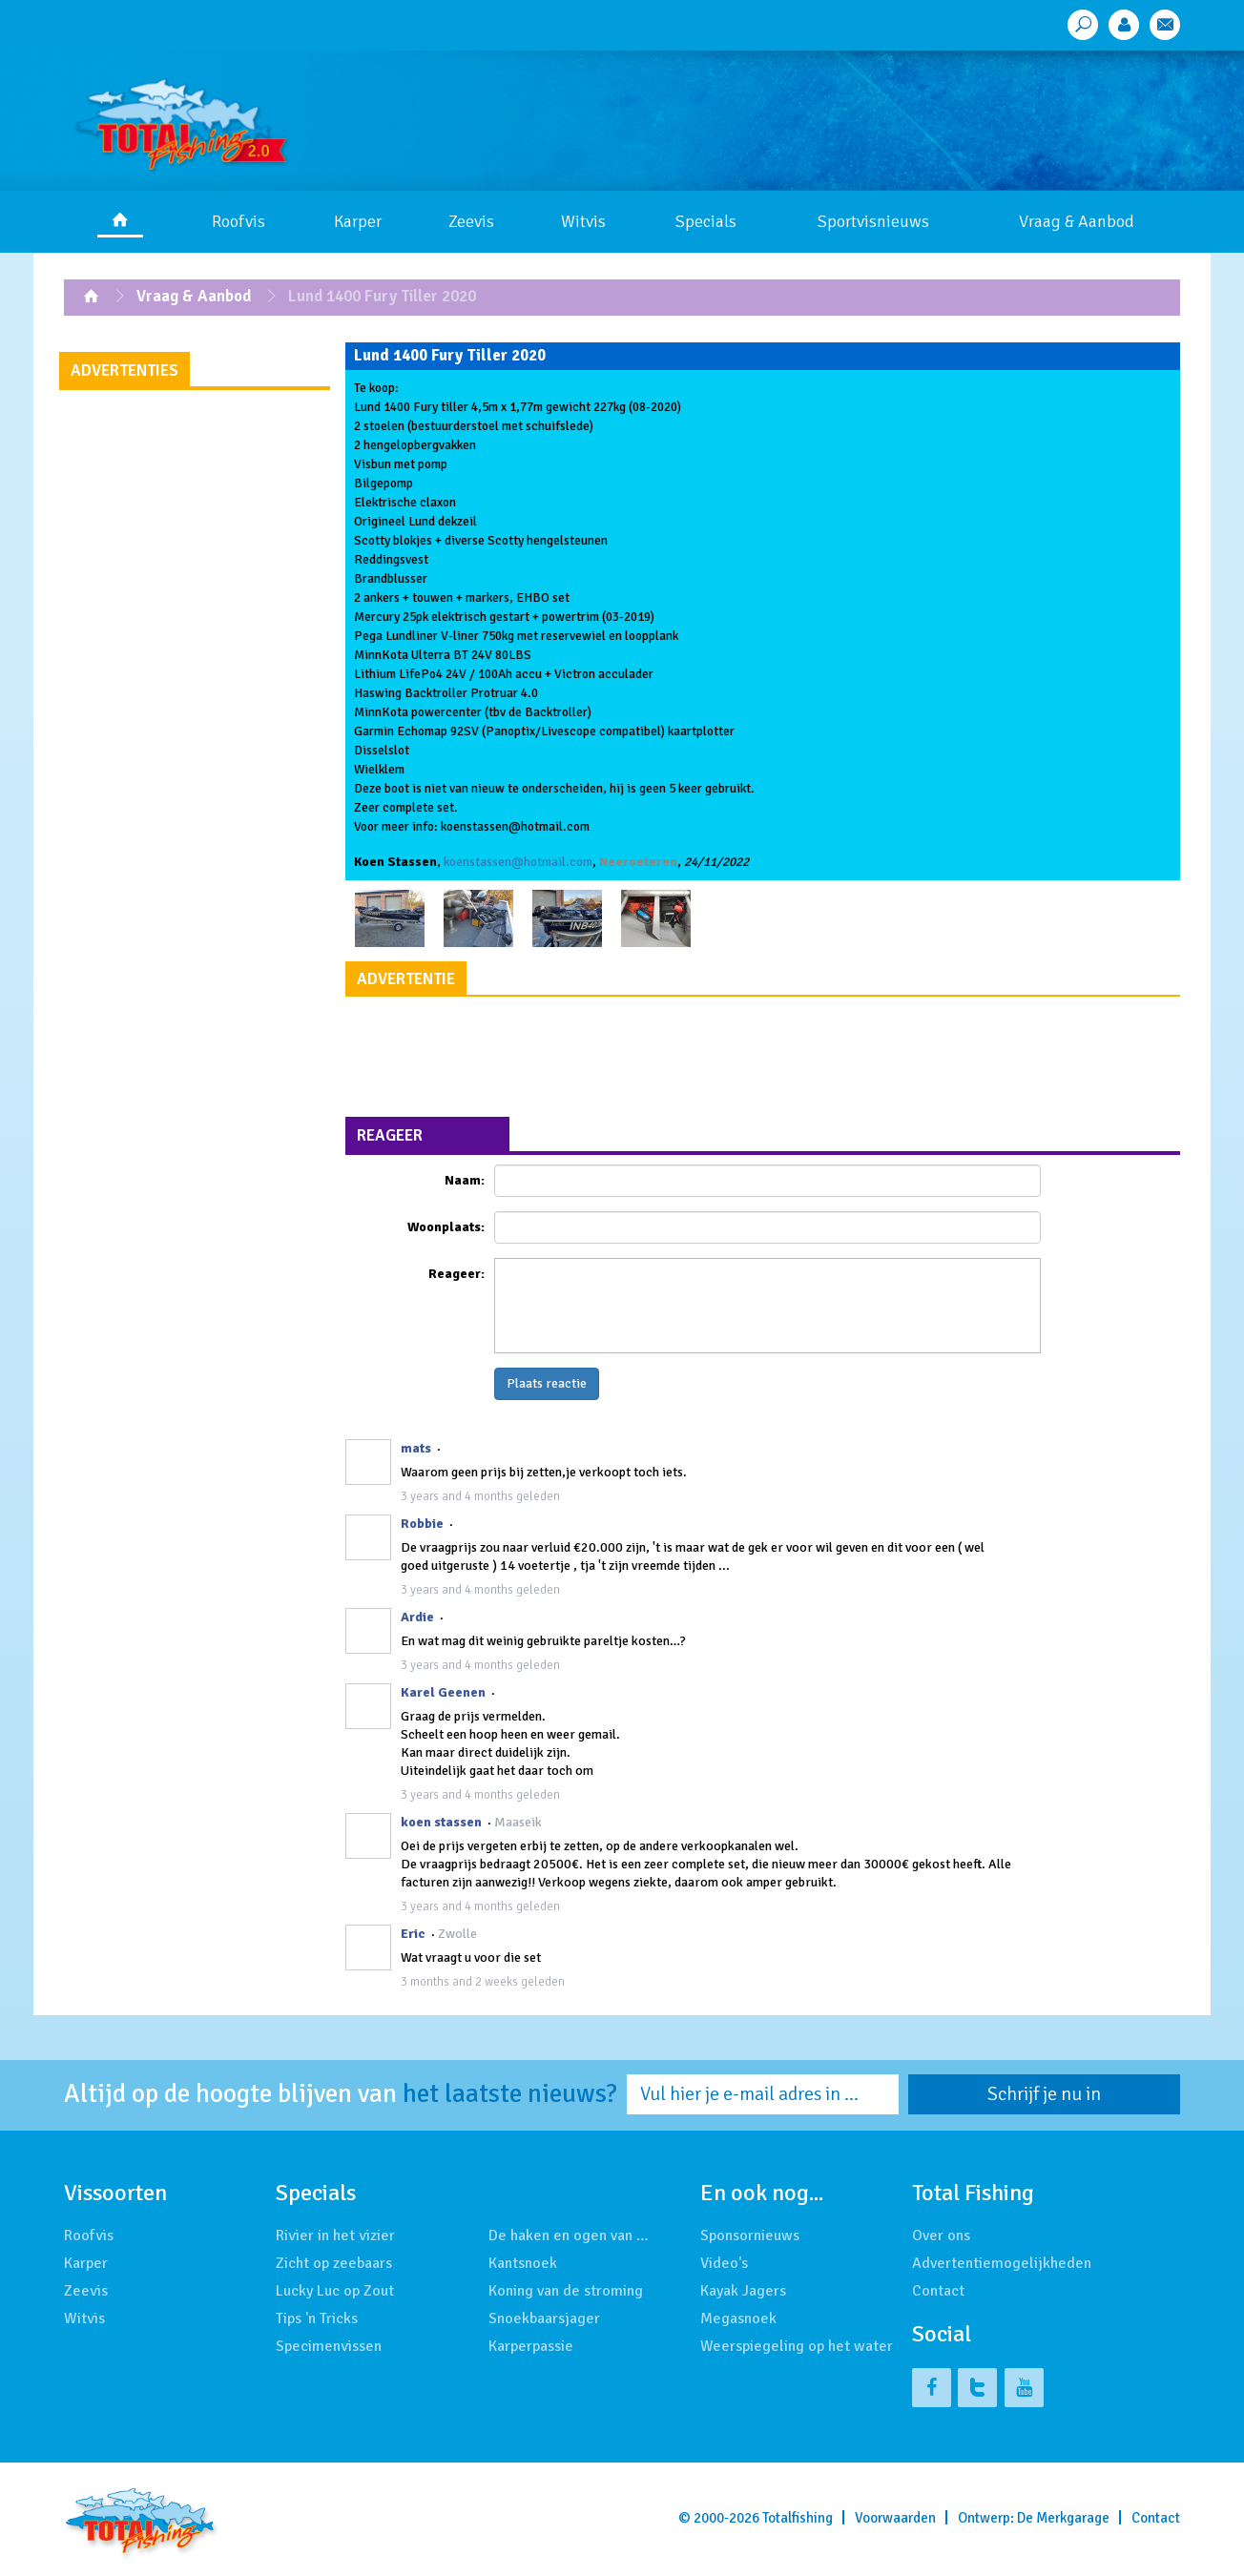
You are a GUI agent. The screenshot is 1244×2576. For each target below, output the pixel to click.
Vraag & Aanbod (1076, 221)
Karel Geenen (443, 1692)
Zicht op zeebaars (334, 2263)
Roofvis (238, 221)
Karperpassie (530, 2346)
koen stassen (441, 1822)
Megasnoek (738, 2318)
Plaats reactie (547, 1383)
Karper (358, 221)
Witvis (583, 221)
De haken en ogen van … (568, 2235)
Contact (938, 2290)
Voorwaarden (895, 2517)
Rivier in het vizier (335, 2235)
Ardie (417, 1617)
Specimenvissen (329, 2346)
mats (416, 1448)
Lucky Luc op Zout (335, 2290)
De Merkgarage (1063, 2517)
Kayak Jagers (743, 2290)
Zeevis (471, 221)
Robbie (422, 1523)
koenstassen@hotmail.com (518, 862)
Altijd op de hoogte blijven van (340, 2094)
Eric (413, 1934)
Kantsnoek (522, 2263)
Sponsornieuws (749, 2235)
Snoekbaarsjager (544, 2318)
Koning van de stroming (565, 2290)
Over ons (941, 2235)
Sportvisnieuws (873, 221)
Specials (705, 221)
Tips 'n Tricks (317, 2318)
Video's (724, 2263)
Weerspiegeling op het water (796, 2346)
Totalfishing (797, 2517)
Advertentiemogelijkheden (1001, 2263)
